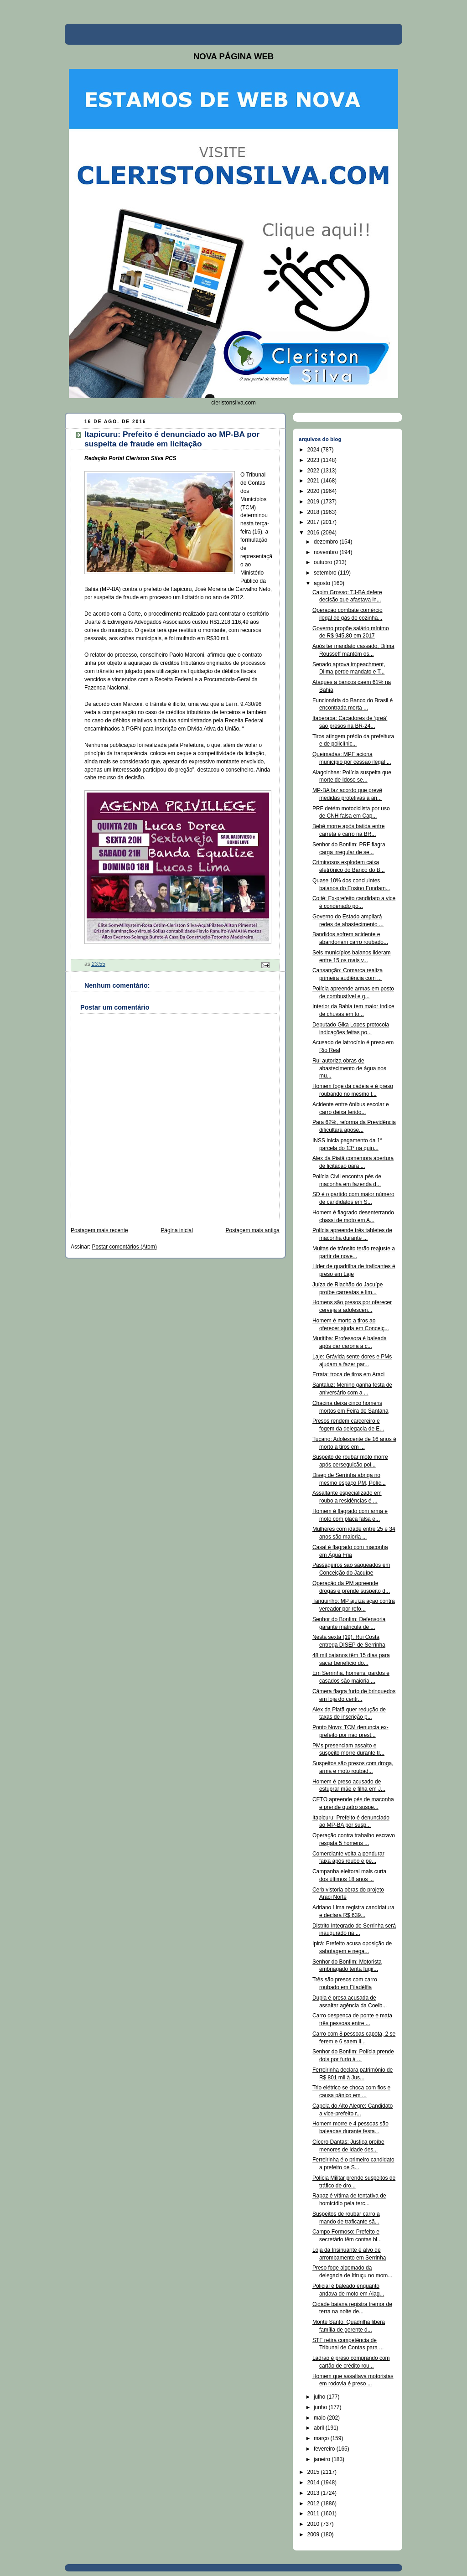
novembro (327, 552)
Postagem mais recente (99, 1230)
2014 (314, 2482)
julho (320, 2397)
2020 (314, 491)
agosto (323, 583)
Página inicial (177, 1230)
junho (321, 2407)
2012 (314, 2503)
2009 (314, 2534)
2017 (314, 522)
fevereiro (325, 2449)
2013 (314, 2493)
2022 (314, 470)
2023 (314, 460)
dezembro (327, 542)
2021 (314, 480)
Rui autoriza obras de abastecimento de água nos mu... (349, 1068)
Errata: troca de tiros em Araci (348, 1374)
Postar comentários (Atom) (124, 1247)
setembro (326, 573)
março (322, 2438)
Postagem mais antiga (253, 1230)
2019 (314, 501)
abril (320, 2428)
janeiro (323, 2459)
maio (320, 2418)
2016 (314, 532)
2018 (314, 512)
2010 (314, 2524)
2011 (314, 2513)
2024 (314, 449)
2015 (314, 2472)
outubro (324, 562)
